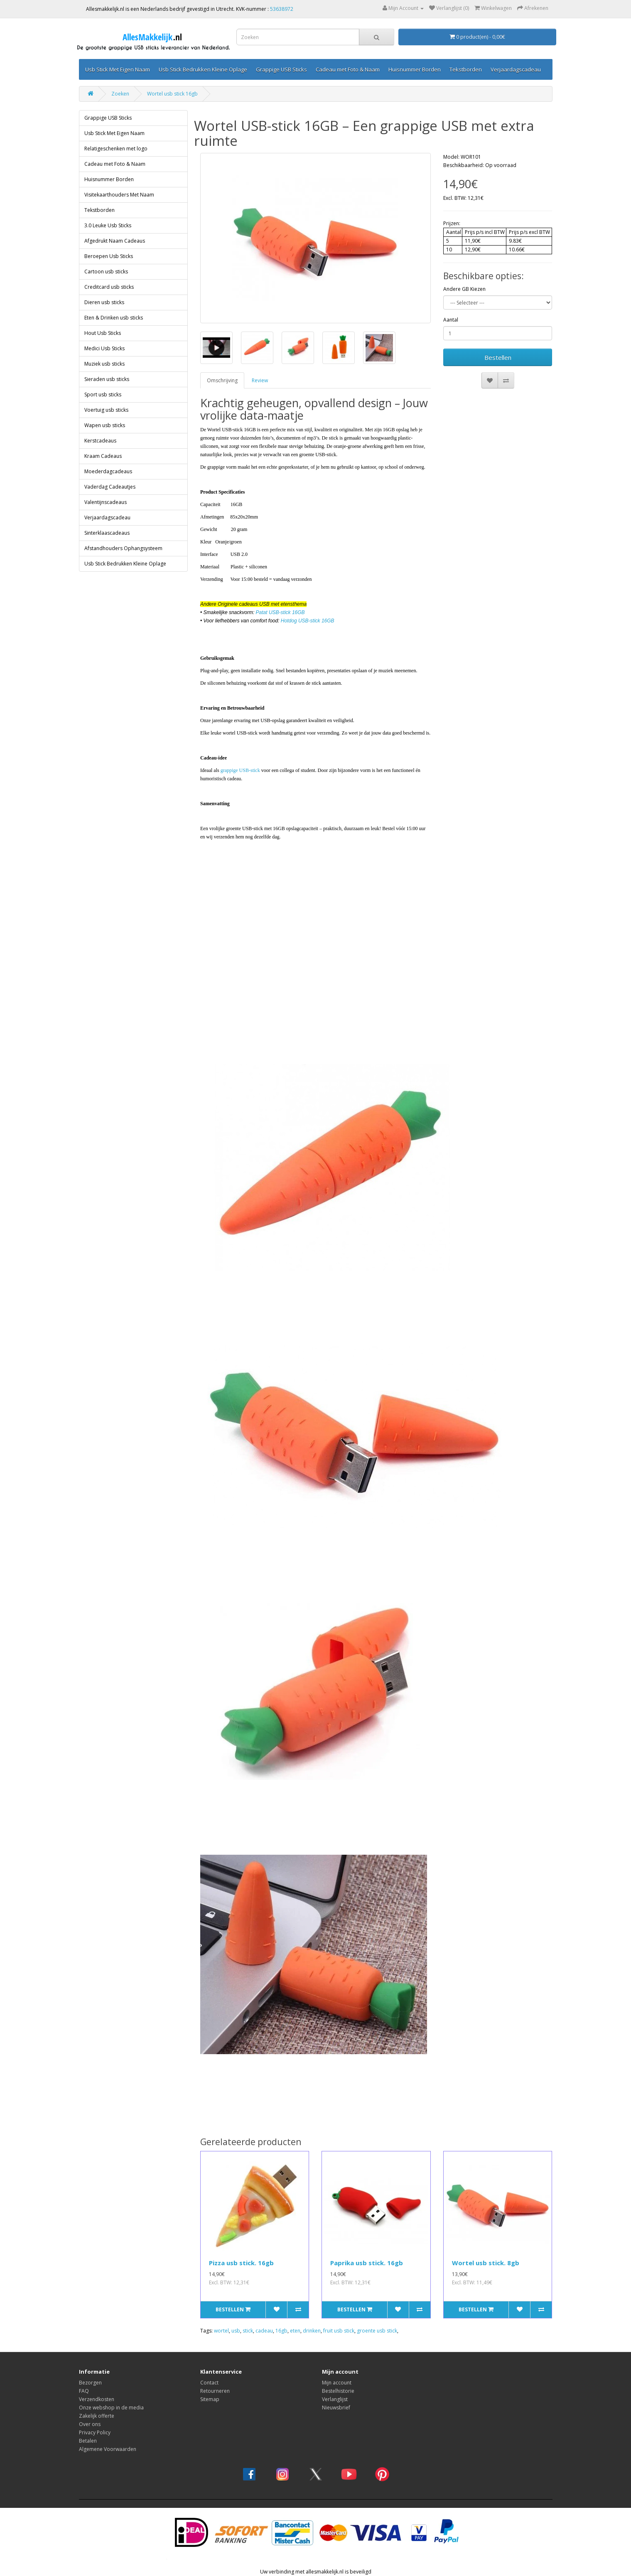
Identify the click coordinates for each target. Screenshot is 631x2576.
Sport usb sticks (102, 394)
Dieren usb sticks (104, 302)
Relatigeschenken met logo (115, 148)
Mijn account (336, 2382)
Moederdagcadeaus (108, 471)
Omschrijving (222, 380)
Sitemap (209, 2399)
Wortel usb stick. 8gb (485, 2263)
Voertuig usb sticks (106, 409)
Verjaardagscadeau (516, 69)
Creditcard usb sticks (109, 286)
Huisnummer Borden (414, 69)
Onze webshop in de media (111, 2407)
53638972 (281, 8)
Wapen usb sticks (104, 425)
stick (248, 2330)
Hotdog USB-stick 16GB (307, 621)
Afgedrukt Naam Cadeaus (114, 240)
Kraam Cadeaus (103, 456)
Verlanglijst (335, 2399)
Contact (209, 2382)
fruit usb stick (338, 2330)
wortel (221, 2330)
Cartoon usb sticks (106, 271)
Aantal (450, 319)
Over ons (90, 2424)
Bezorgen (90, 2382)
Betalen (88, 2440)
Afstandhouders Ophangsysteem (123, 548)
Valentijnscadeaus (105, 502)
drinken (312, 2330)
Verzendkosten (96, 2399)
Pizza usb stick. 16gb (241, 2263)
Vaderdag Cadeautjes (109, 486)
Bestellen (497, 357)
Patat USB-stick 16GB (280, 612)
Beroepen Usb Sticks (108, 256)
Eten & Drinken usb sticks (113, 317)
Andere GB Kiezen (464, 289)
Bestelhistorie (338, 2390)
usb (235, 2330)
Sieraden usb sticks (106, 379)
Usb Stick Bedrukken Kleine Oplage (203, 69)
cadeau (264, 2330)
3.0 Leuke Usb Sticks (107, 225)
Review (260, 380)
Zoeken (120, 93)
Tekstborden (465, 69)
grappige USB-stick (240, 770)
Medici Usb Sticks (104, 348)
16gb (281, 2330)
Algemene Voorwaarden (107, 2449)
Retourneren (215, 2390)
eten (295, 2330)
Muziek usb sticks (104, 363)
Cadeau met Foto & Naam (348, 69)
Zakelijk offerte (96, 2415)
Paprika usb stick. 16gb (366, 2263)
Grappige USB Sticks (281, 69)
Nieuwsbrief (336, 2407)
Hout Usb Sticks (102, 333)
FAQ (84, 2390)
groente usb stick (377, 2330)
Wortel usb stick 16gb (172, 93)
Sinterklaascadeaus (107, 532)
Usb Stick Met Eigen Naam (117, 69)
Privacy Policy (94, 2432)
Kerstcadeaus (100, 440)
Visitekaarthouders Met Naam (119, 194)
